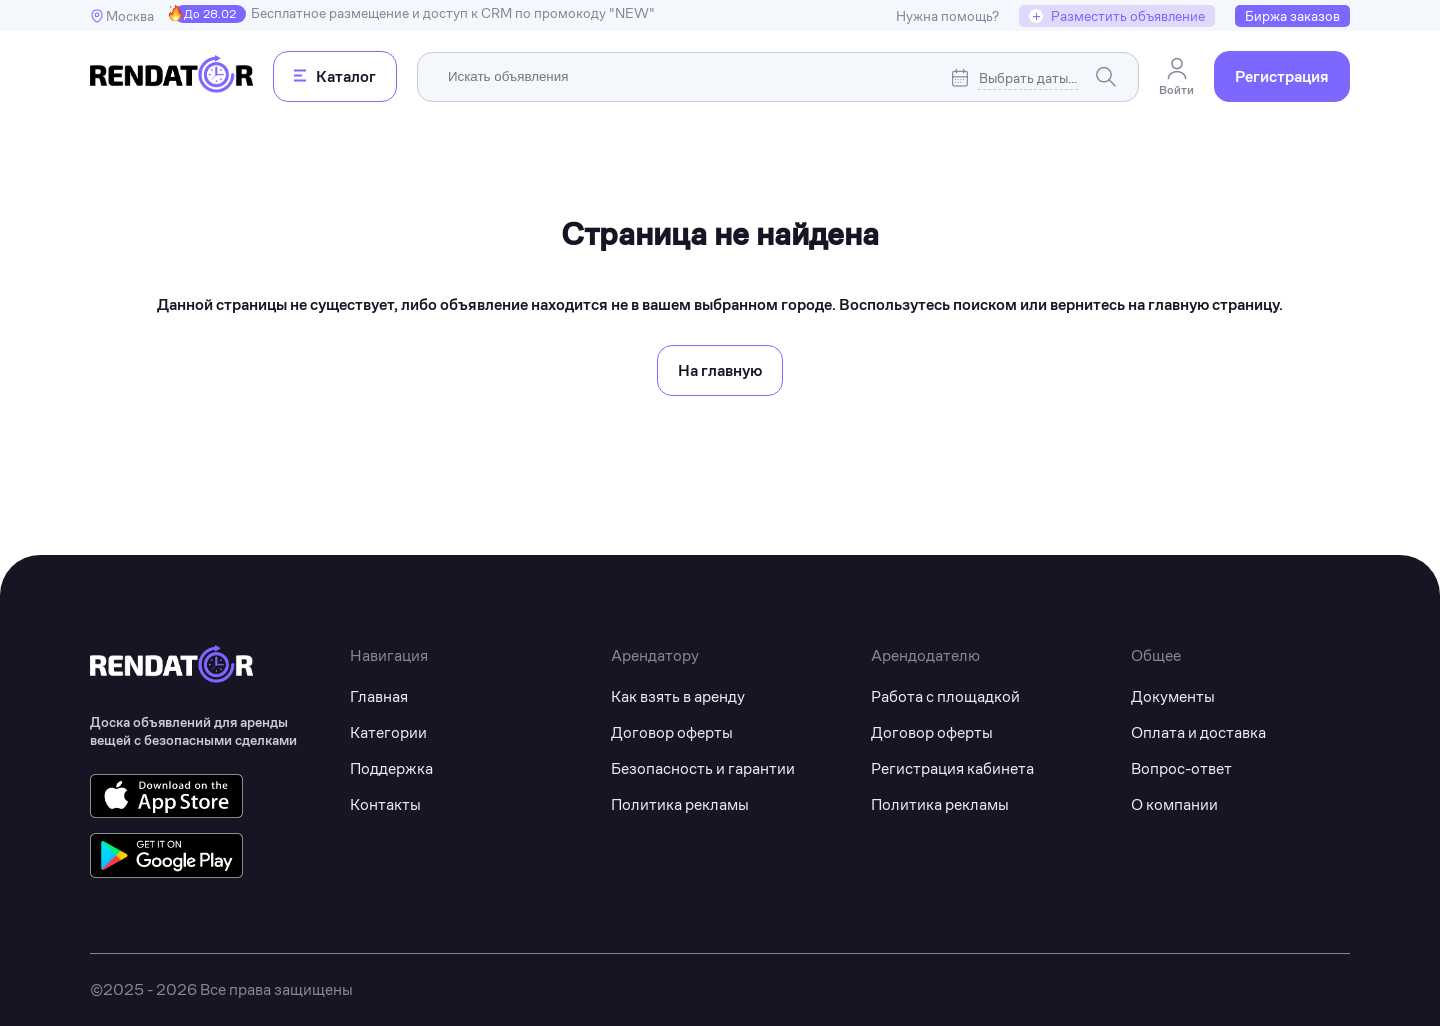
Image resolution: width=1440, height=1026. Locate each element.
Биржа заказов (1292, 16)
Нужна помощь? (947, 16)
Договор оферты (672, 732)
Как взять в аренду (678, 696)
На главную (720, 370)
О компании (1174, 804)
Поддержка (391, 768)
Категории (388, 732)
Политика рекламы (680, 804)
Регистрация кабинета (952, 768)
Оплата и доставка (1198, 732)
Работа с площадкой (945, 696)
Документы (1173, 696)
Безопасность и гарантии (703, 768)
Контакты (385, 804)
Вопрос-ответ (1181, 768)
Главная (379, 696)
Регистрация (1282, 76)
